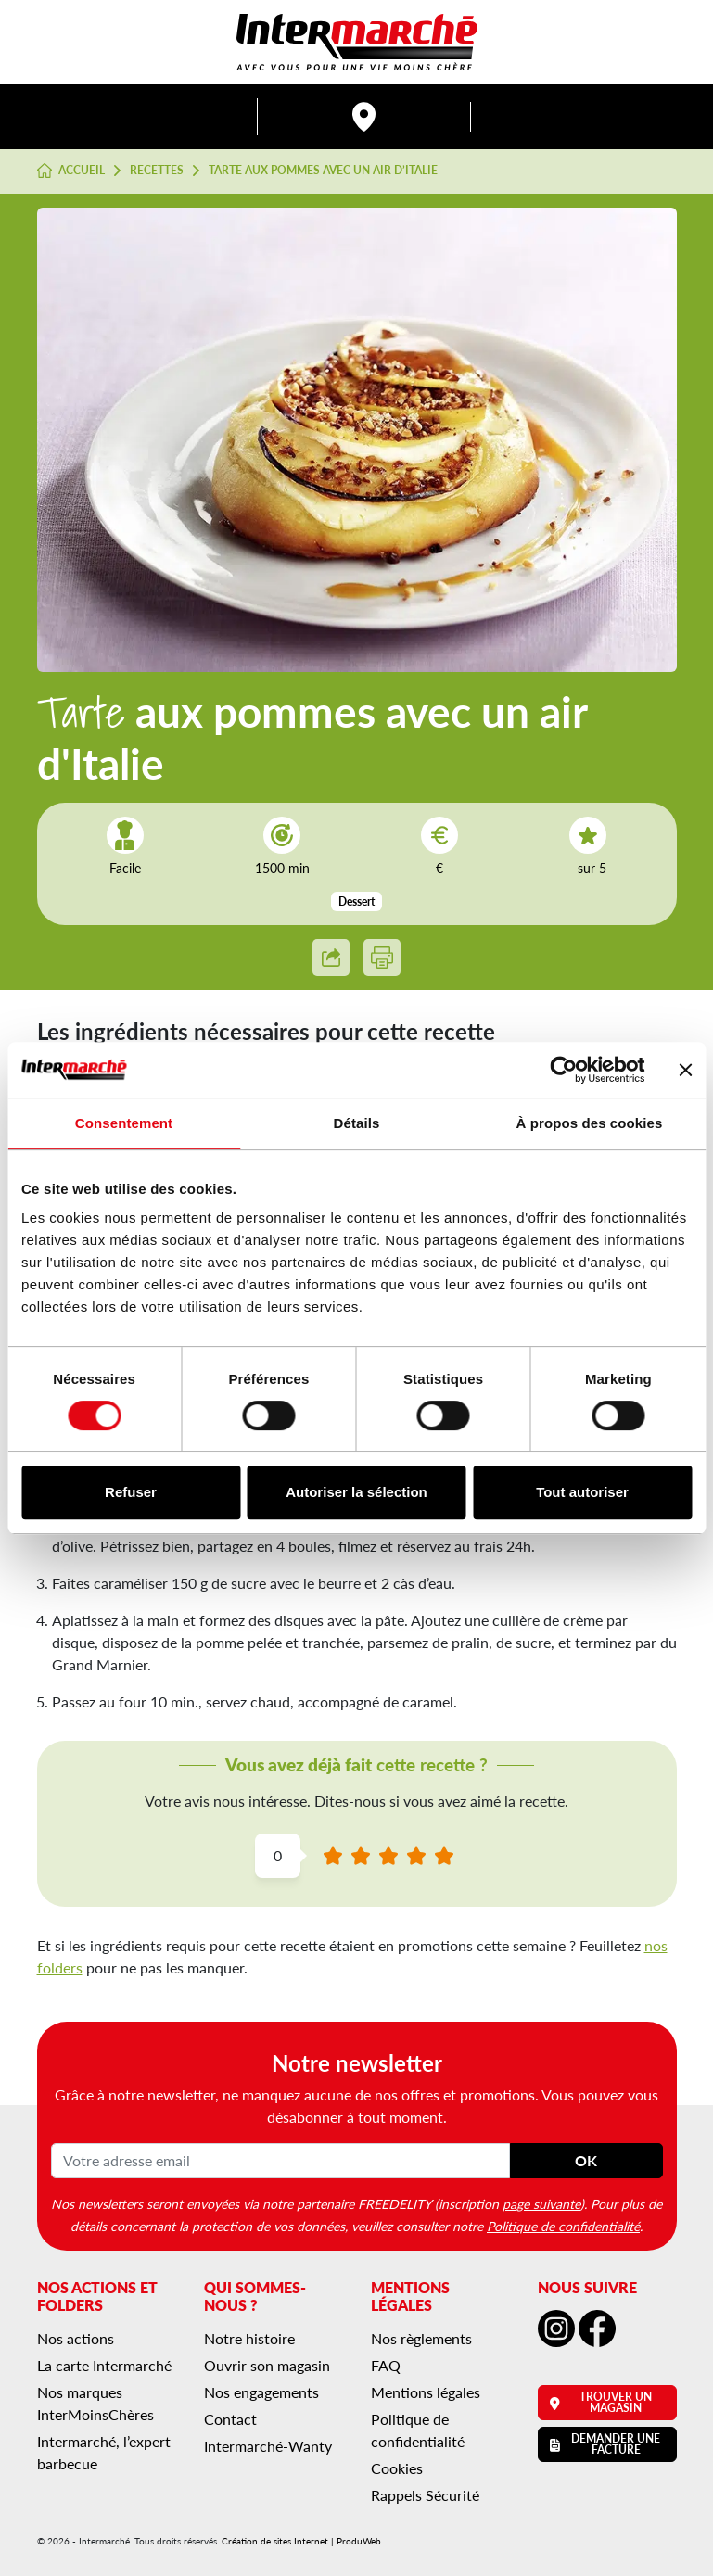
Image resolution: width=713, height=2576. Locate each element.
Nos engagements (261, 2392)
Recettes (157, 170)
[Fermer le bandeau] (685, 1069)
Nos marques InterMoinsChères (95, 2403)
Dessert (356, 901)
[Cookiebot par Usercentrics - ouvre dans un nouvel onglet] (563, 1070)
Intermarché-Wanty (268, 2445)
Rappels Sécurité (425, 2495)
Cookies (397, 2468)
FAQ (386, 2365)
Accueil (71, 170)
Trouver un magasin (601, 2402)
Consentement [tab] (123, 1123)
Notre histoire (249, 2338)
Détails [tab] (357, 1123)
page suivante (541, 2203)
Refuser (131, 1492)
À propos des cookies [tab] (589, 1123)
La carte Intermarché (104, 2365)
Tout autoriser (582, 1492)
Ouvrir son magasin (267, 2365)
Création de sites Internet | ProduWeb (301, 2540)
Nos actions (75, 2338)
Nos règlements (421, 2338)
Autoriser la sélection (356, 1492)
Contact (230, 2419)
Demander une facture (605, 2443)
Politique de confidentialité (563, 2225)
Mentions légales (425, 2392)
